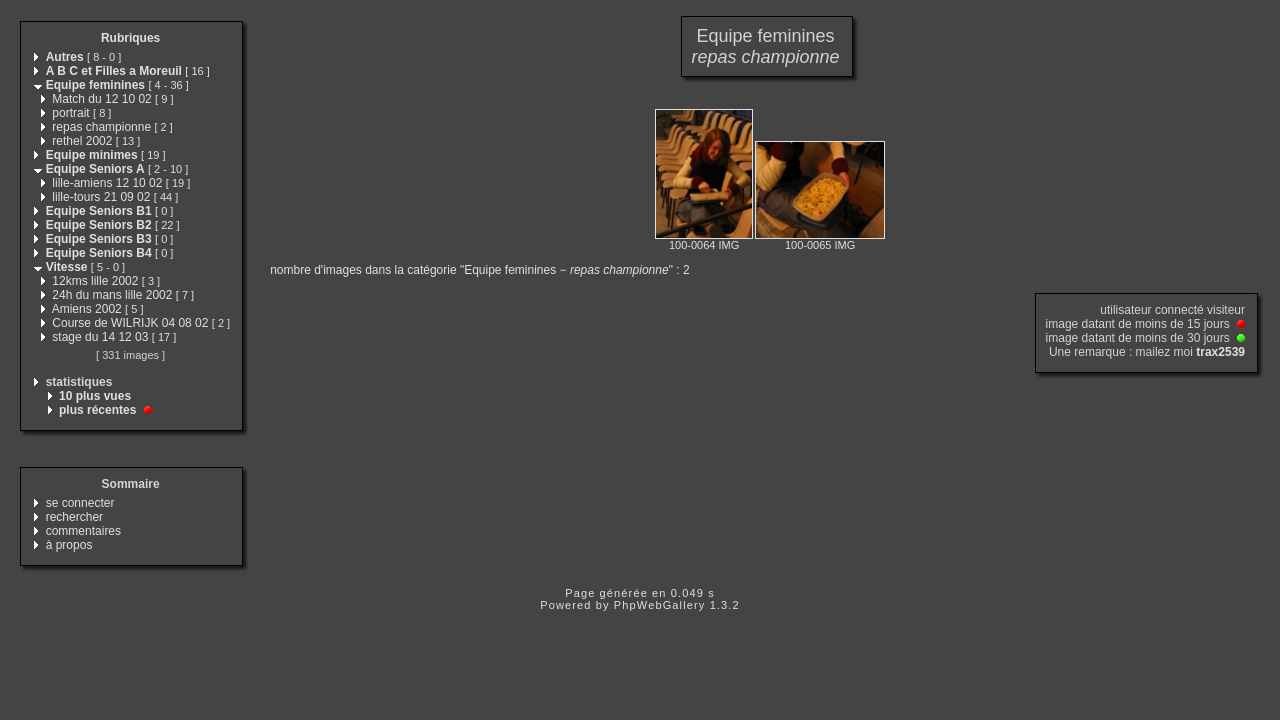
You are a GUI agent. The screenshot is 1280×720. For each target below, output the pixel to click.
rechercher (74, 517)
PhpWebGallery (660, 605)
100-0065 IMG (820, 245)
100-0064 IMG (704, 245)
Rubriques (130, 38)
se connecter (80, 503)
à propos (69, 545)
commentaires (83, 531)
